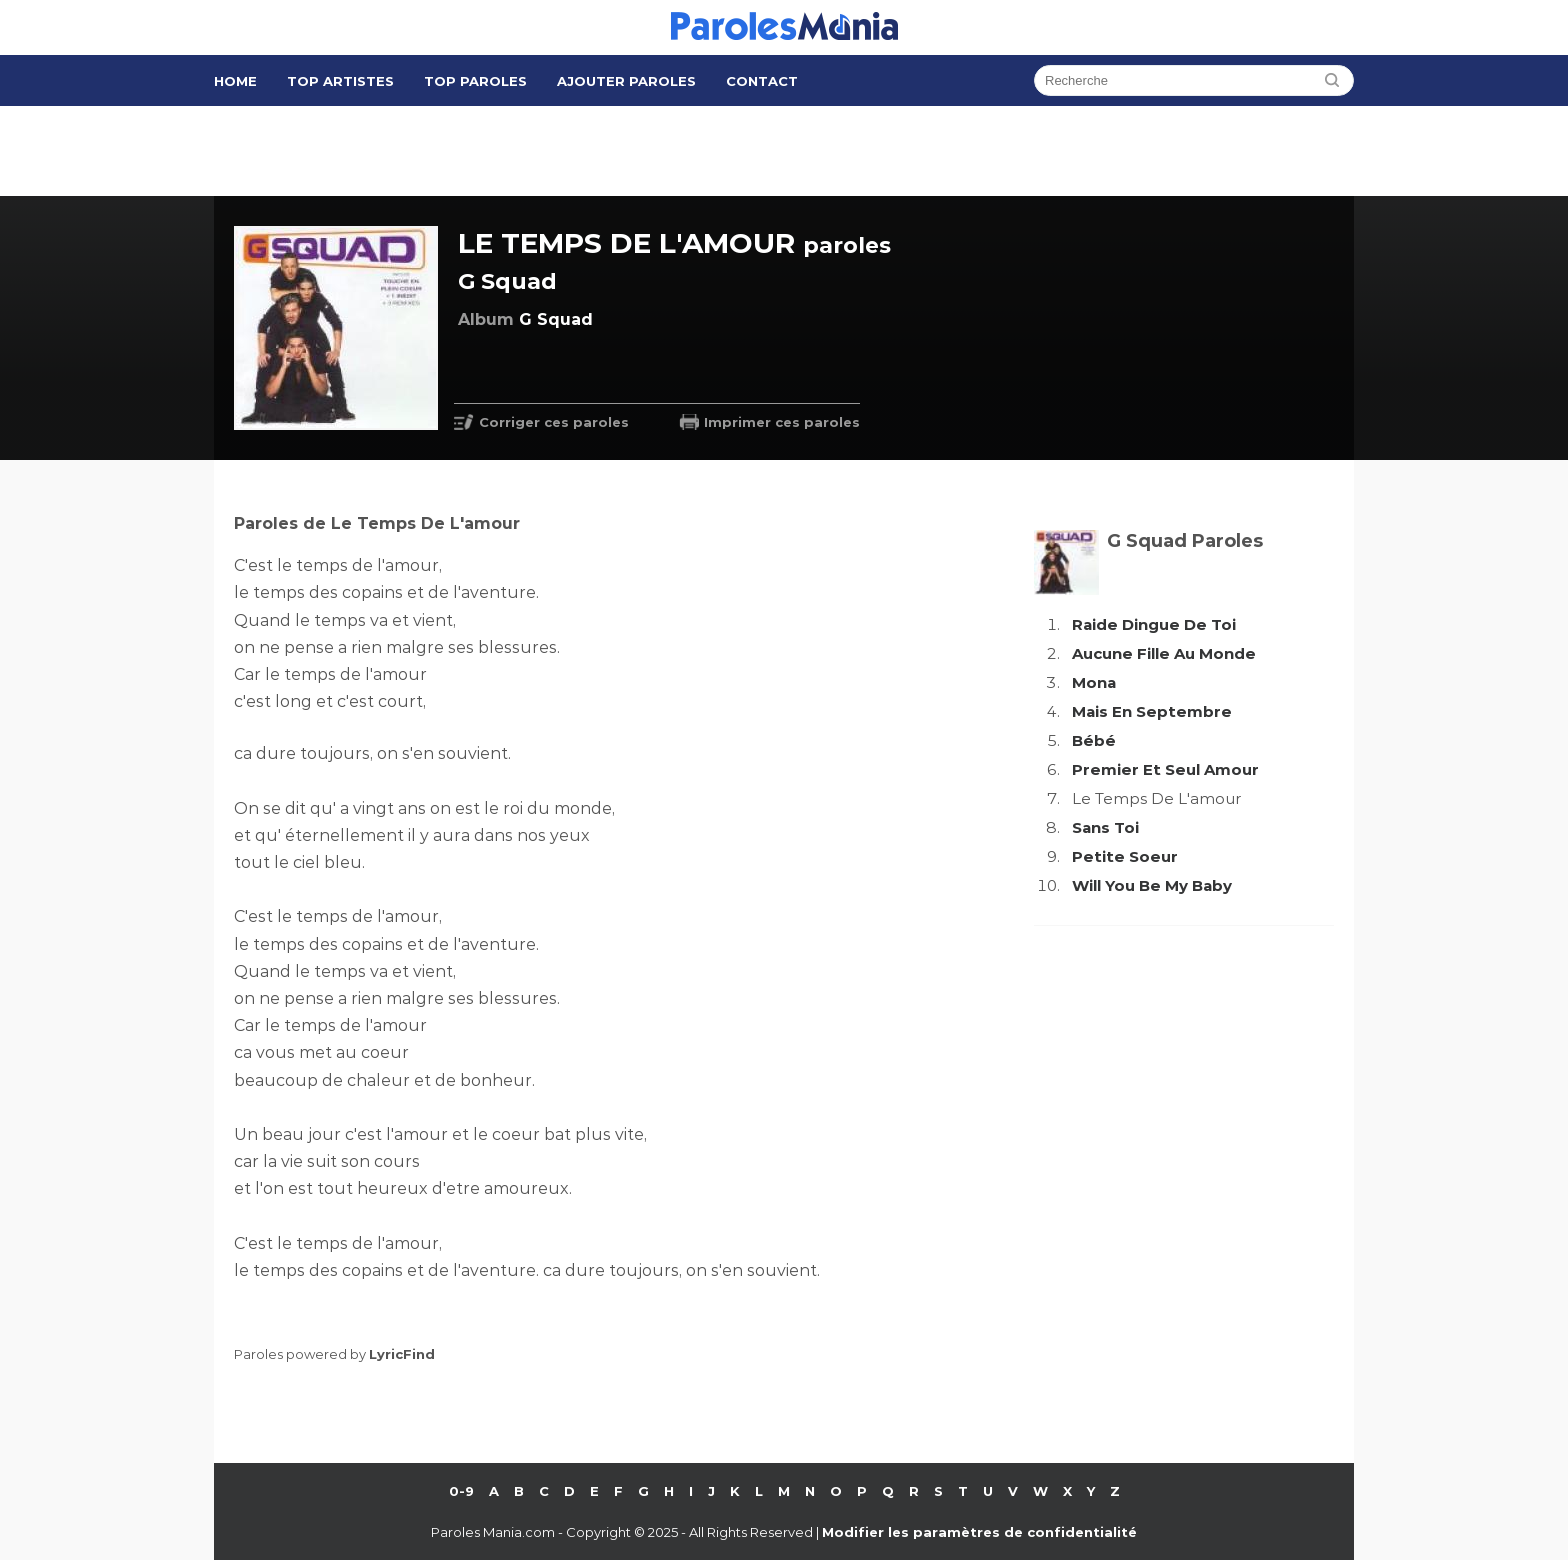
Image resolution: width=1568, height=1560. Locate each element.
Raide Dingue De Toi (1154, 624)
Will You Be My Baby (1152, 885)
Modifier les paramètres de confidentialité (979, 1532)
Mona (1094, 682)
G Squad (507, 281)
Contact (762, 81)
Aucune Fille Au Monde (1164, 653)
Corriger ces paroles (554, 422)
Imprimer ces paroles (782, 422)
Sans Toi (1105, 827)
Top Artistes (340, 81)
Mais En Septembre (1152, 711)
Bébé (1094, 740)
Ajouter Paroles (626, 81)
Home (235, 81)
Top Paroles (475, 81)
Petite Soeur (1125, 856)
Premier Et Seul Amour (1165, 769)
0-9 (461, 1491)
